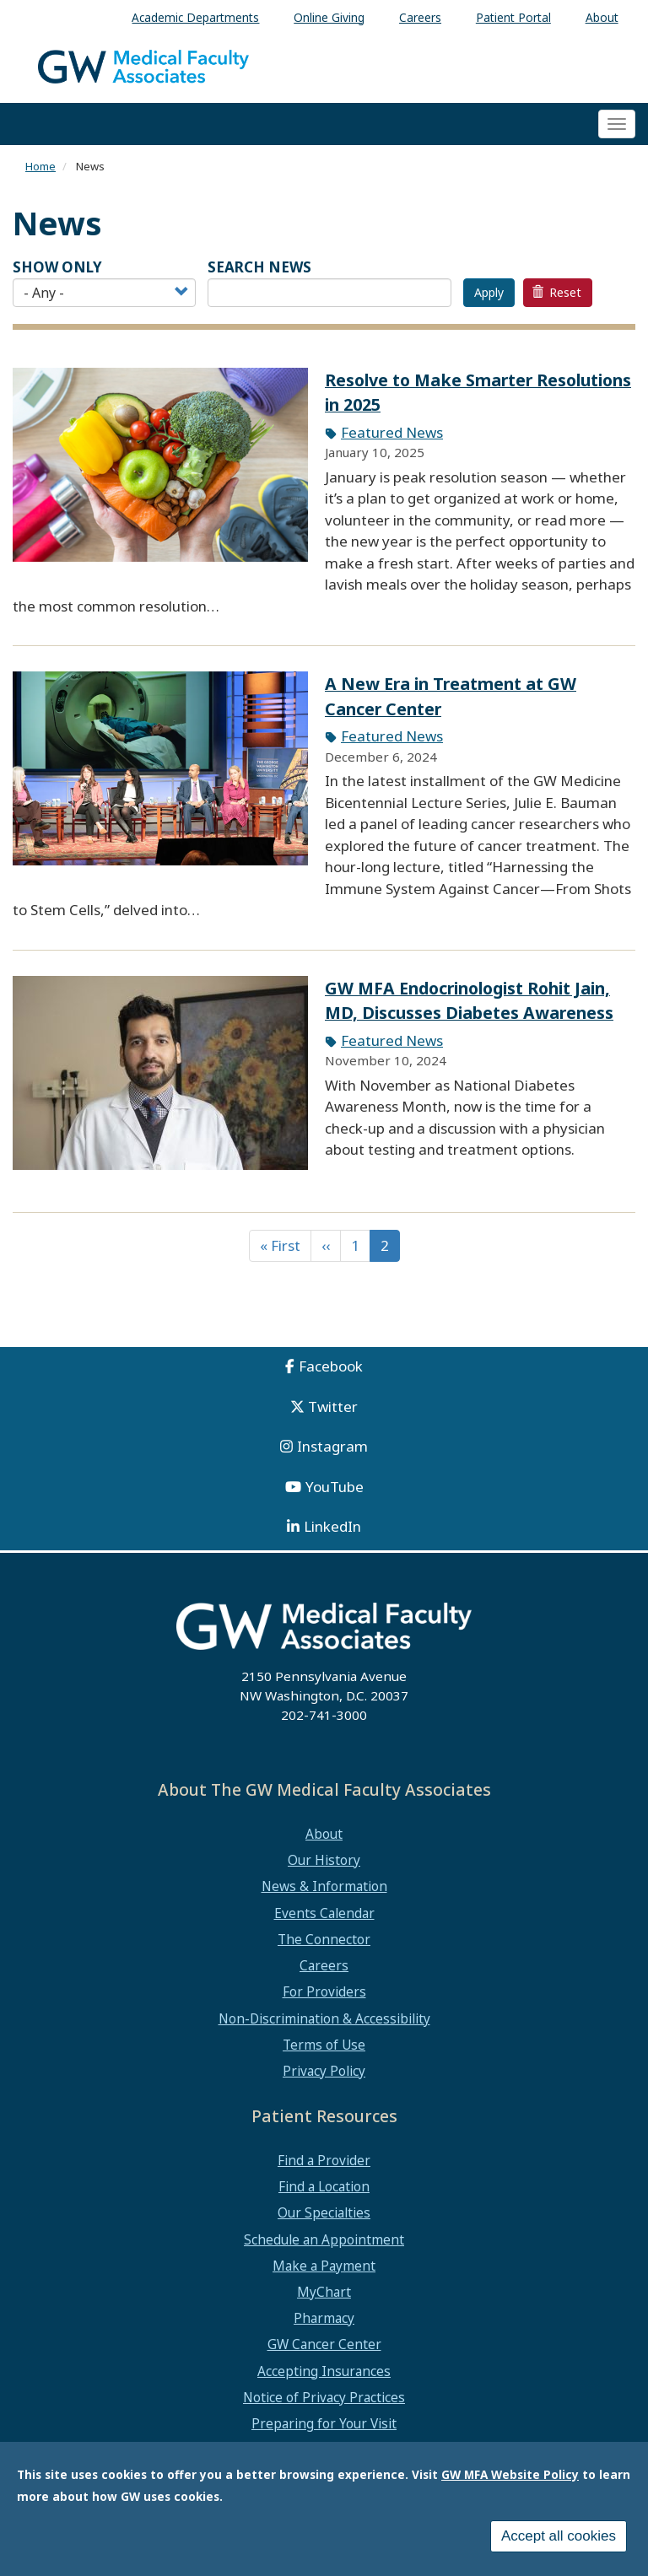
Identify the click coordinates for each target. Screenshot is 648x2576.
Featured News (392, 432)
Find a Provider (324, 2160)
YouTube (334, 1486)
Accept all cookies (558, 2536)
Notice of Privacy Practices (324, 2397)
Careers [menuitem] (420, 17)
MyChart (324, 2291)
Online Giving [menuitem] (329, 17)
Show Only (57, 267)
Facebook (331, 1366)
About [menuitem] (602, 17)
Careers (324, 1965)
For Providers (324, 1991)
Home (40, 166)
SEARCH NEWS (259, 267)
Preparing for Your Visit (324, 2423)
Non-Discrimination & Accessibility (324, 2018)
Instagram (332, 1446)
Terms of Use (324, 2044)
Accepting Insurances (324, 2371)
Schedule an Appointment (324, 2239)
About (324, 1833)
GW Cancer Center (324, 2344)
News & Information (324, 1886)
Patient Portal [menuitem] (513, 17)
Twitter (333, 1406)
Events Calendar (324, 1913)
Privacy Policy (324, 2070)
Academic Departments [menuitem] (195, 17)
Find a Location (324, 2186)
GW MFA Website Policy (510, 2474)
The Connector (324, 1939)
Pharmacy (324, 2317)
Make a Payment (324, 2265)
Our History (324, 1859)
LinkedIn (332, 1526)
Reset (557, 292)
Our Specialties (324, 2212)
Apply (489, 292)
